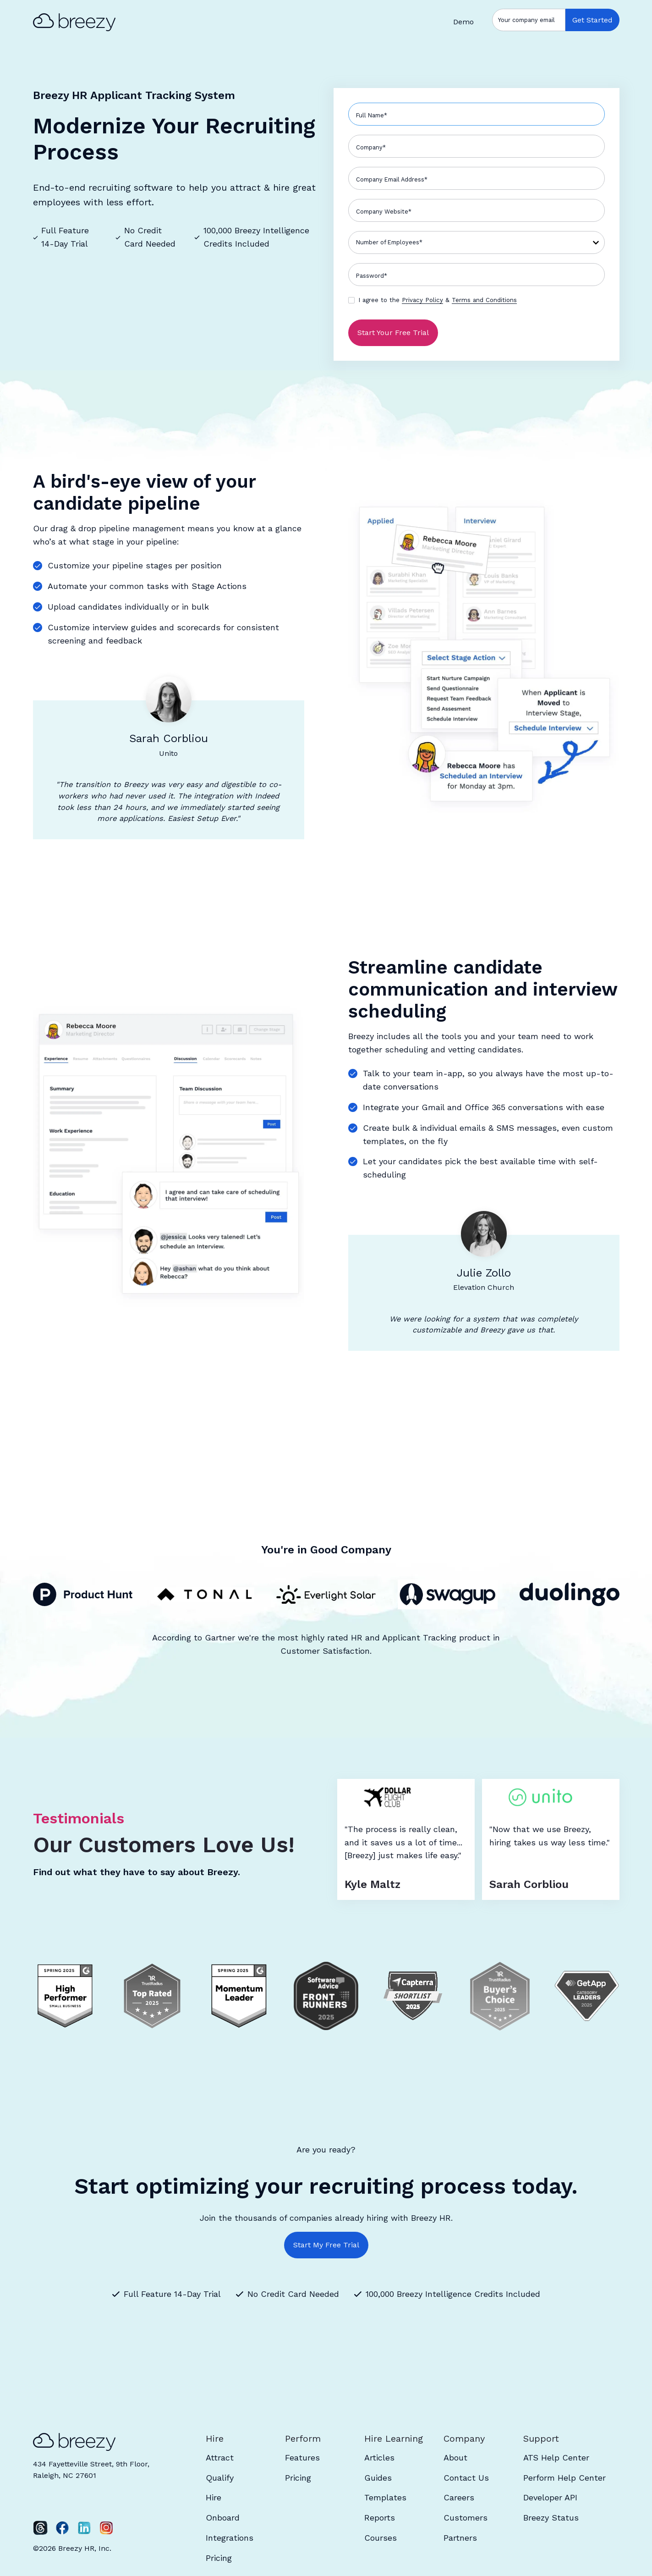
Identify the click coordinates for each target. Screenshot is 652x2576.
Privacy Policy (422, 300)
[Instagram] (106, 2528)
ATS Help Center (556, 2457)
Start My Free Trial (326, 2244)
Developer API (550, 2497)
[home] (79, 22)
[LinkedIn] (84, 2528)
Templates (385, 2497)
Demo (463, 21)
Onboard (223, 2517)
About (455, 2457)
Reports (379, 2517)
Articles (379, 2457)
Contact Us (466, 2477)
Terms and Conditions (484, 300)
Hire (213, 2497)
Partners (460, 2538)
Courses (380, 2538)
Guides (378, 2477)
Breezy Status (551, 2517)
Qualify (220, 2477)
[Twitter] (40, 2528)
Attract (220, 2457)
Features (302, 2457)
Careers (459, 2497)
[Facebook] (62, 2528)
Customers (466, 2517)
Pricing (219, 2558)
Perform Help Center (564, 2477)
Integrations (229, 2538)
